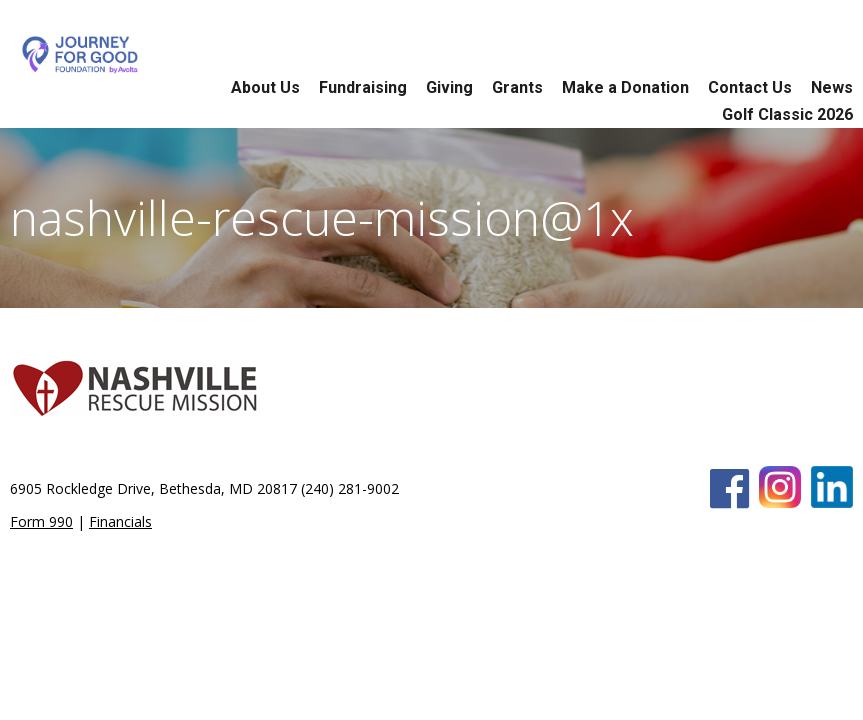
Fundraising (363, 87)
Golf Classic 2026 (787, 114)
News (832, 87)
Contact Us (750, 87)
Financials (120, 521)
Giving (449, 87)
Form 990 (41, 521)
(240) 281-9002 (350, 488)
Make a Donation (625, 87)
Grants (517, 87)
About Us (265, 87)
